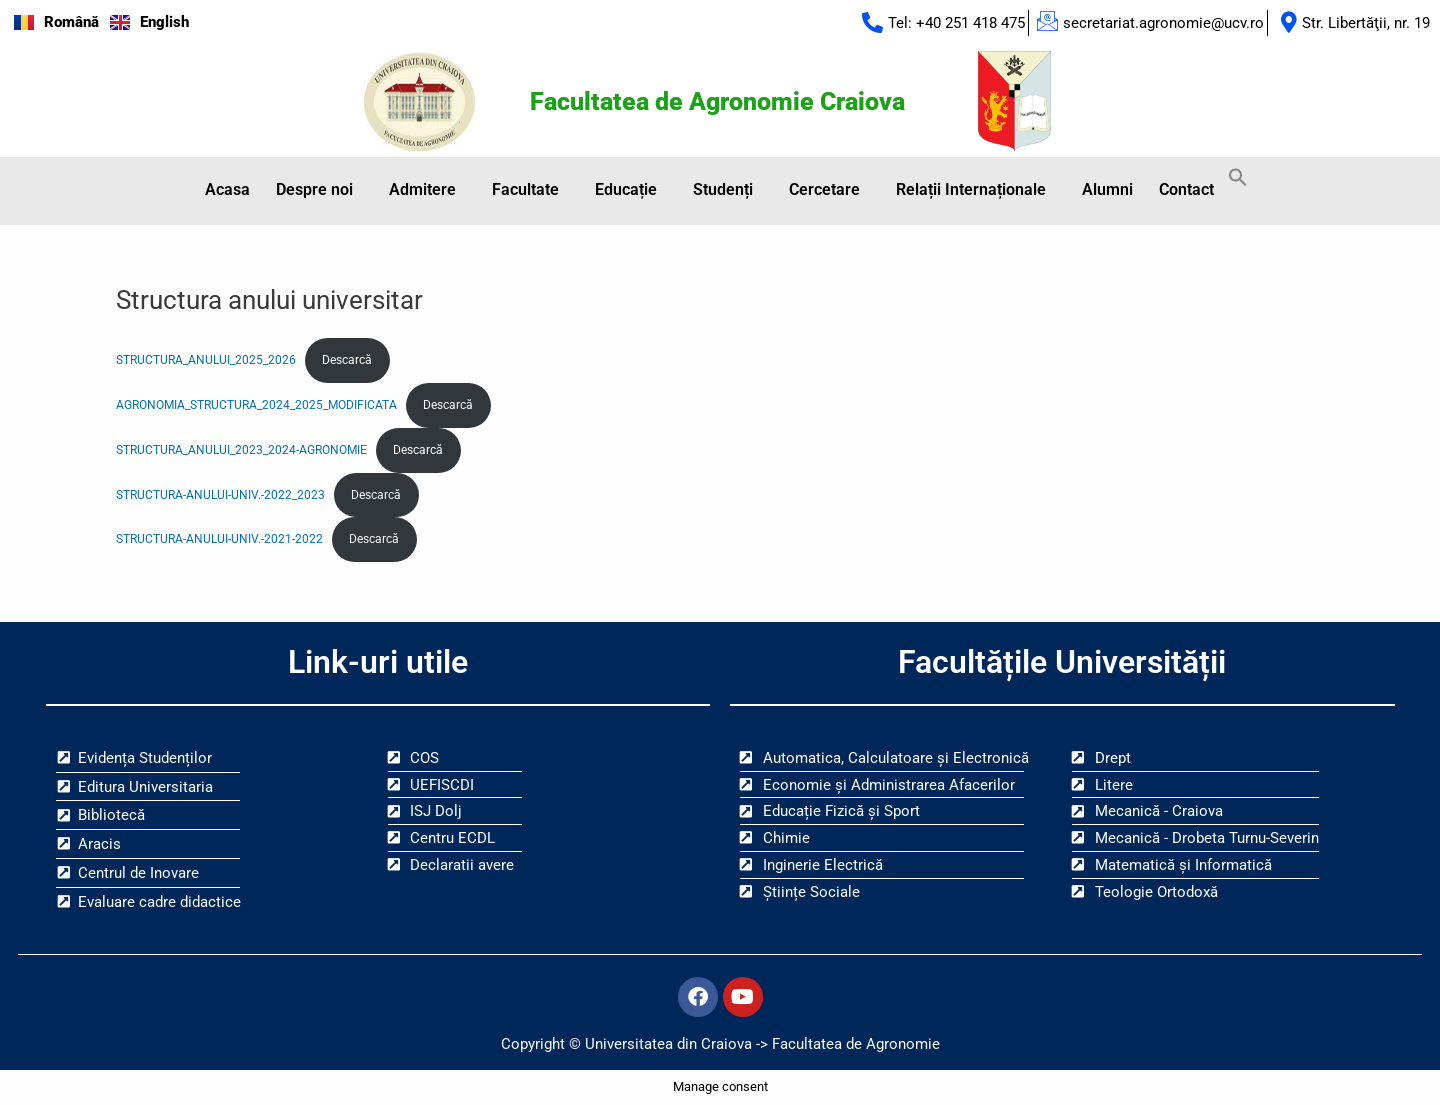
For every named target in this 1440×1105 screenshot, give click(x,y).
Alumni (1107, 189)
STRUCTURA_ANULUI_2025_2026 (206, 360)
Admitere (422, 189)
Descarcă (347, 360)
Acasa (227, 189)
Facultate (525, 189)
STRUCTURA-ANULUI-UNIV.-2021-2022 (219, 539)
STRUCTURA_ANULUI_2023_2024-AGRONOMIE (241, 450)
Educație (626, 189)
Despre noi (314, 189)
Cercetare (824, 189)
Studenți (723, 189)
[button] (319, 190)
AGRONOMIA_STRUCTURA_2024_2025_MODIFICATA (256, 405)
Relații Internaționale (971, 189)
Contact (1186, 189)
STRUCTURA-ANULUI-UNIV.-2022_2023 (220, 495)
